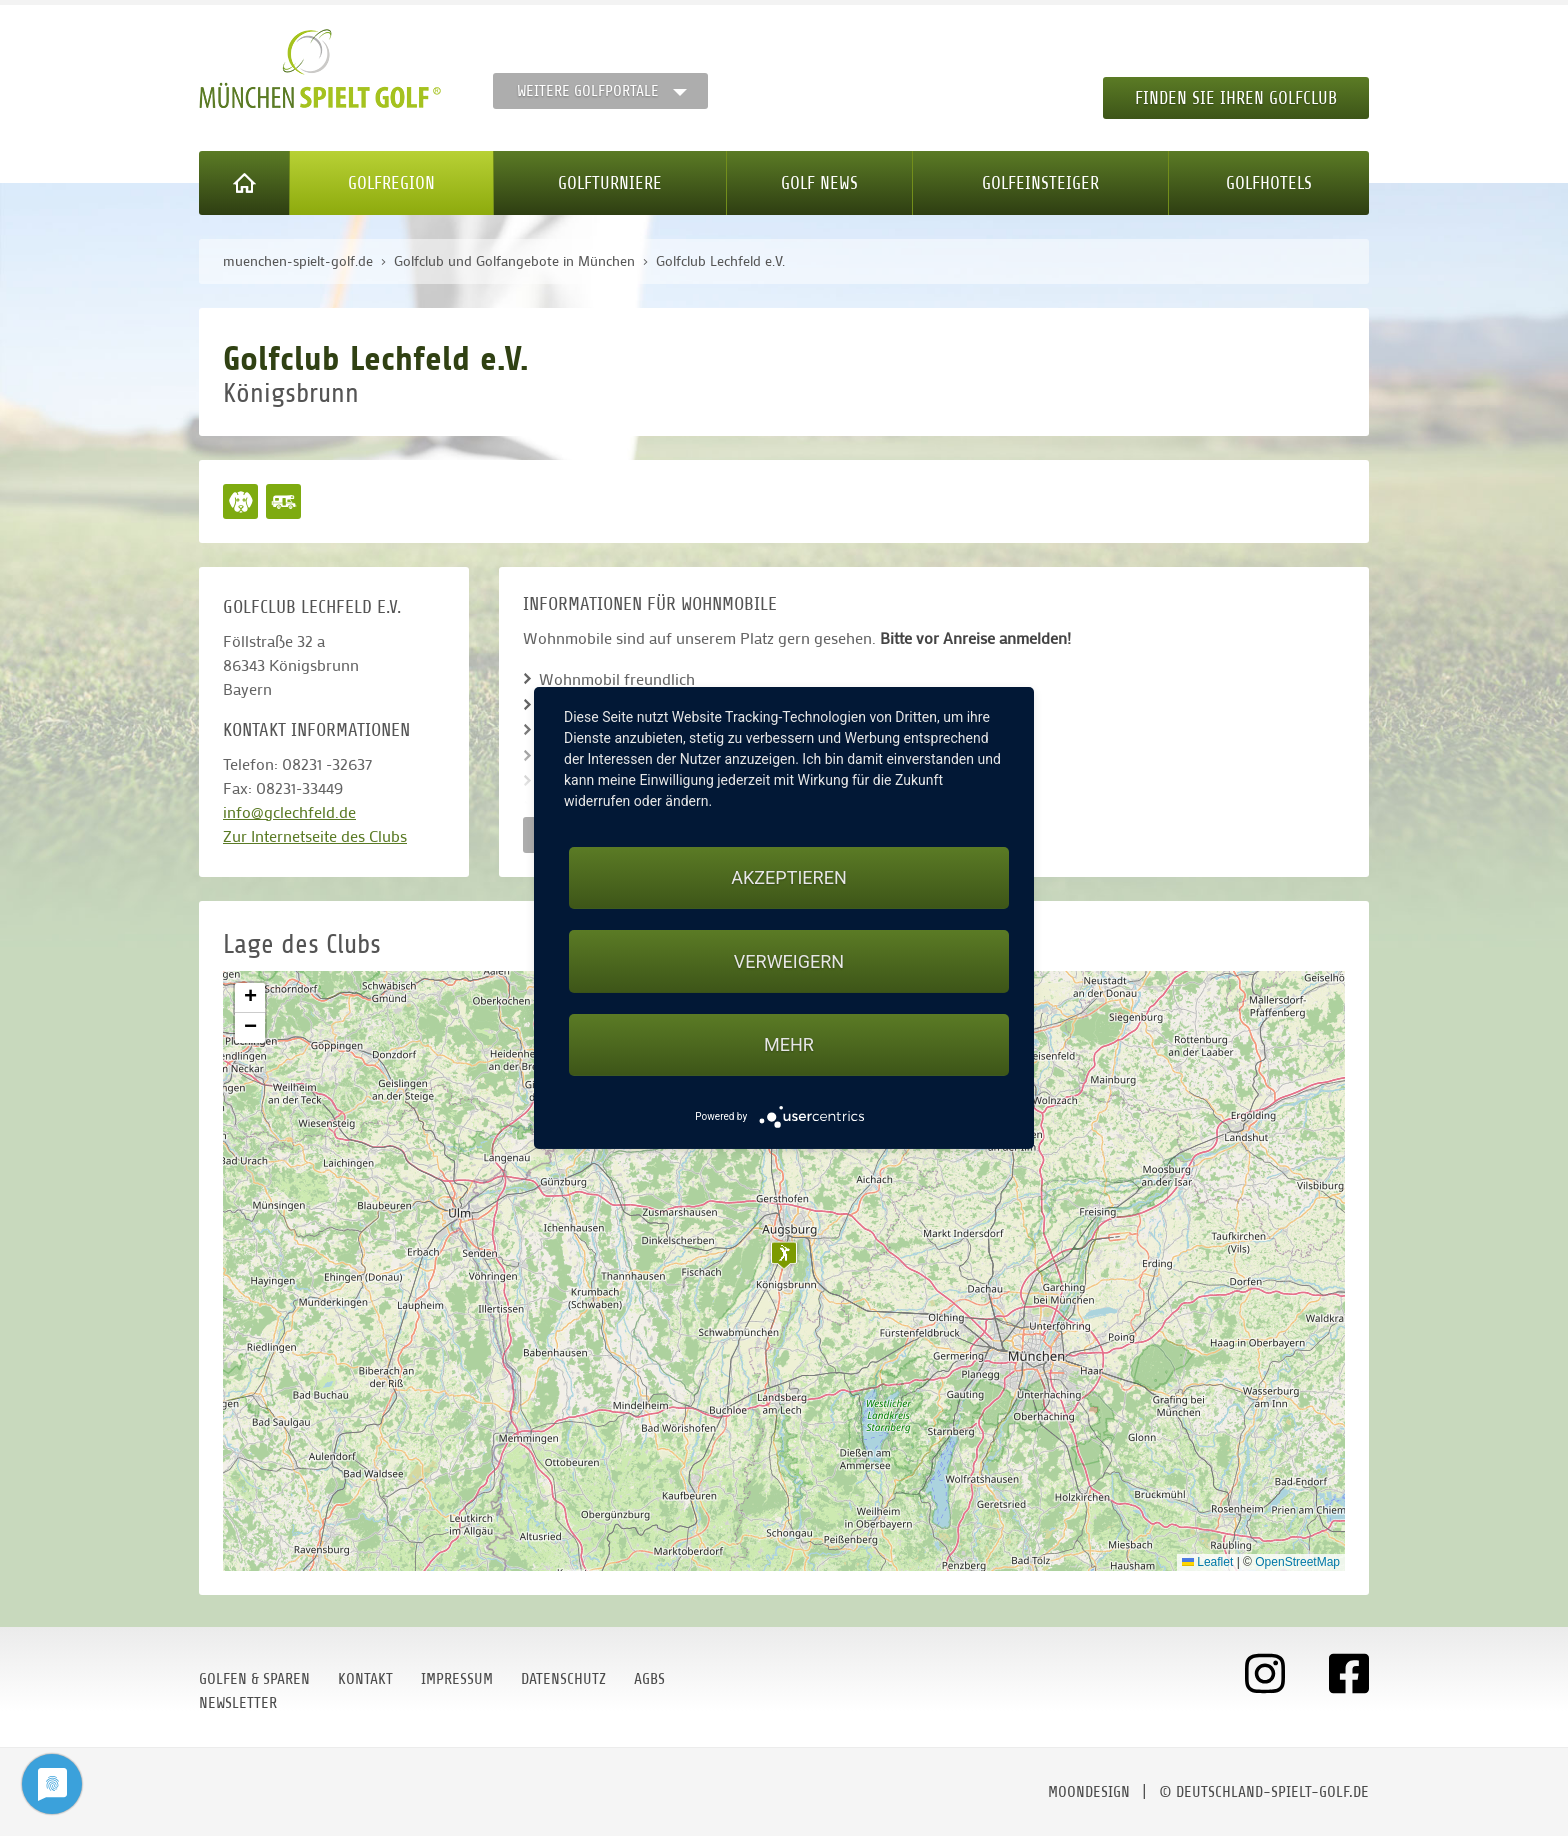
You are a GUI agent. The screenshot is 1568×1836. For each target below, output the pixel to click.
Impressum (457, 1679)
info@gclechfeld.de (289, 811)
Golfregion (391, 183)
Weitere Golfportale (588, 91)
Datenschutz (563, 1679)
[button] (784, 1255)
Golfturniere (610, 183)
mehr (789, 1044)
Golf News (819, 183)
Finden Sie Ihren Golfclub (1236, 98)
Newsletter (238, 1703)
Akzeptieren (788, 877)
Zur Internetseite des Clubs (315, 835)
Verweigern (789, 961)
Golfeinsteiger (1040, 183)
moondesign (1089, 1792)
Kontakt (365, 1679)
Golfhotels (1269, 183)
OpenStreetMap (1297, 1562)
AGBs (649, 1679)
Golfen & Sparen (254, 1679)
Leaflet (1207, 1562)
